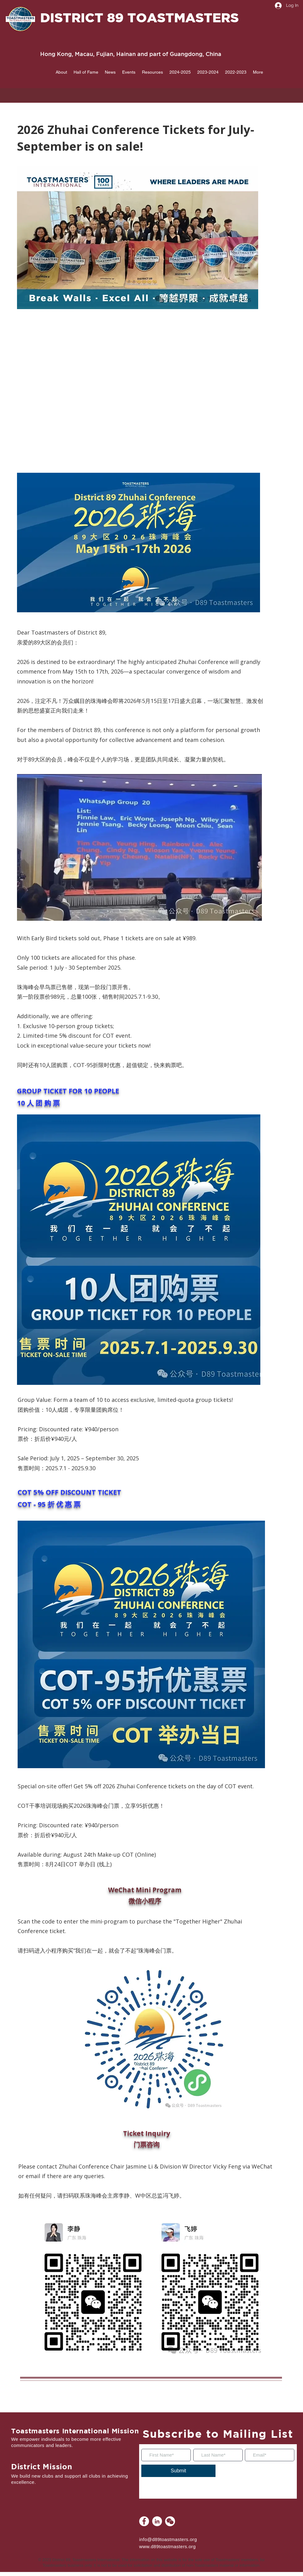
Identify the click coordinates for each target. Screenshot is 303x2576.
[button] (61, 72)
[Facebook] (144, 2521)
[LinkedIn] (157, 2521)
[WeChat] (170, 2521)
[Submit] (178, 2471)
